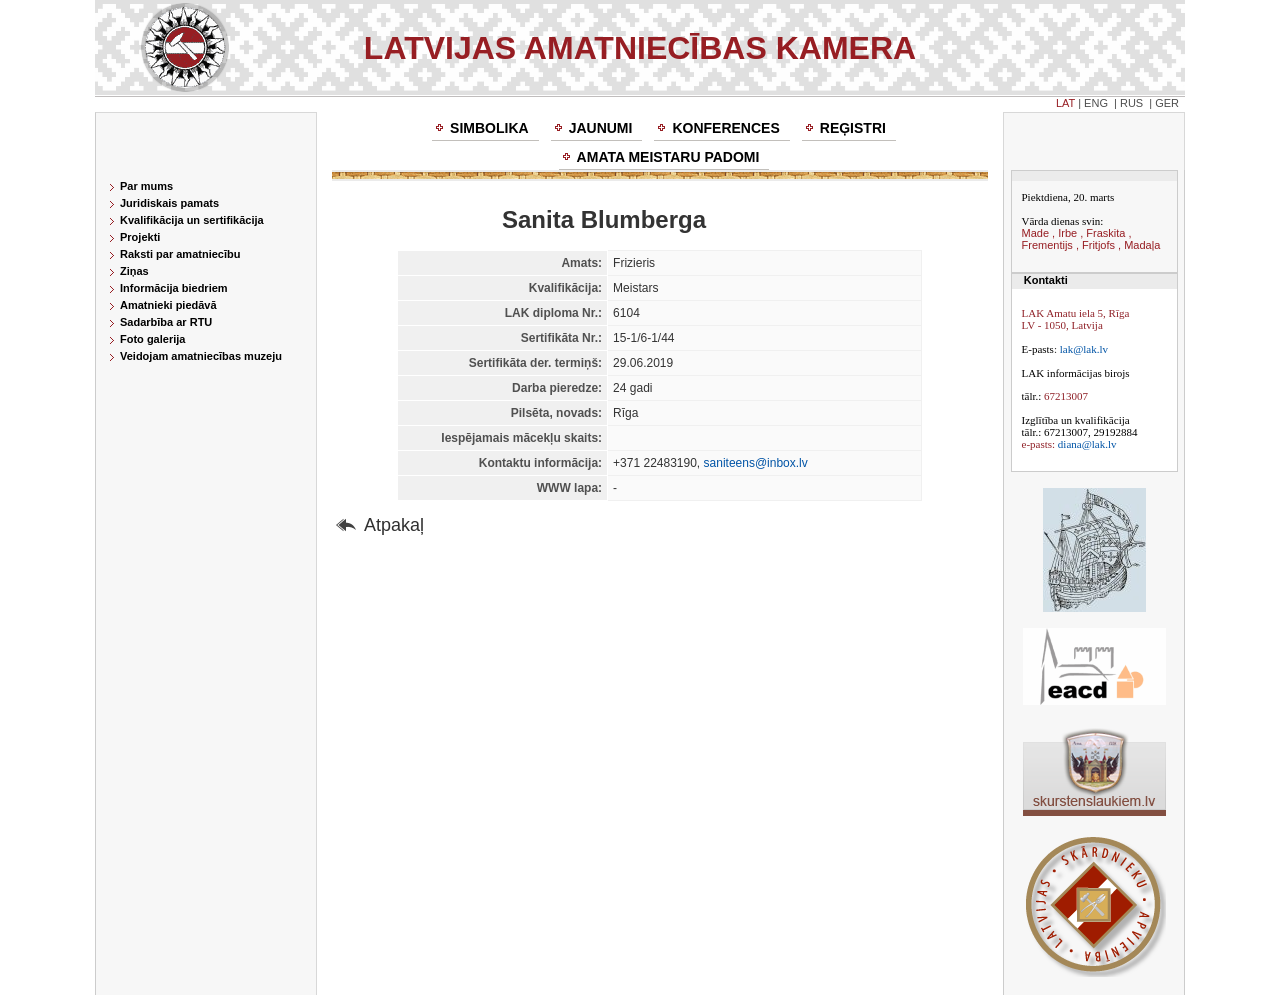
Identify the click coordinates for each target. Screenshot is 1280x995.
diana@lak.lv (1087, 444)
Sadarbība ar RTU (166, 322)
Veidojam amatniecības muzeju (201, 356)
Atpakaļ (394, 525)
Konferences (725, 128)
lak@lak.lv (1084, 349)
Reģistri (853, 128)
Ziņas (134, 271)
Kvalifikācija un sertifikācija (192, 220)
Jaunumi (601, 128)
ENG (1096, 103)
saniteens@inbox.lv (756, 463)
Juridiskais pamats (169, 203)
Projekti (140, 237)
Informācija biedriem (174, 288)
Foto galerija (152, 339)
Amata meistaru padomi (668, 157)
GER (1167, 103)
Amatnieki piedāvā (168, 305)
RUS (1131, 103)
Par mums (146, 186)
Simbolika (489, 128)
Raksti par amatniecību (180, 254)
